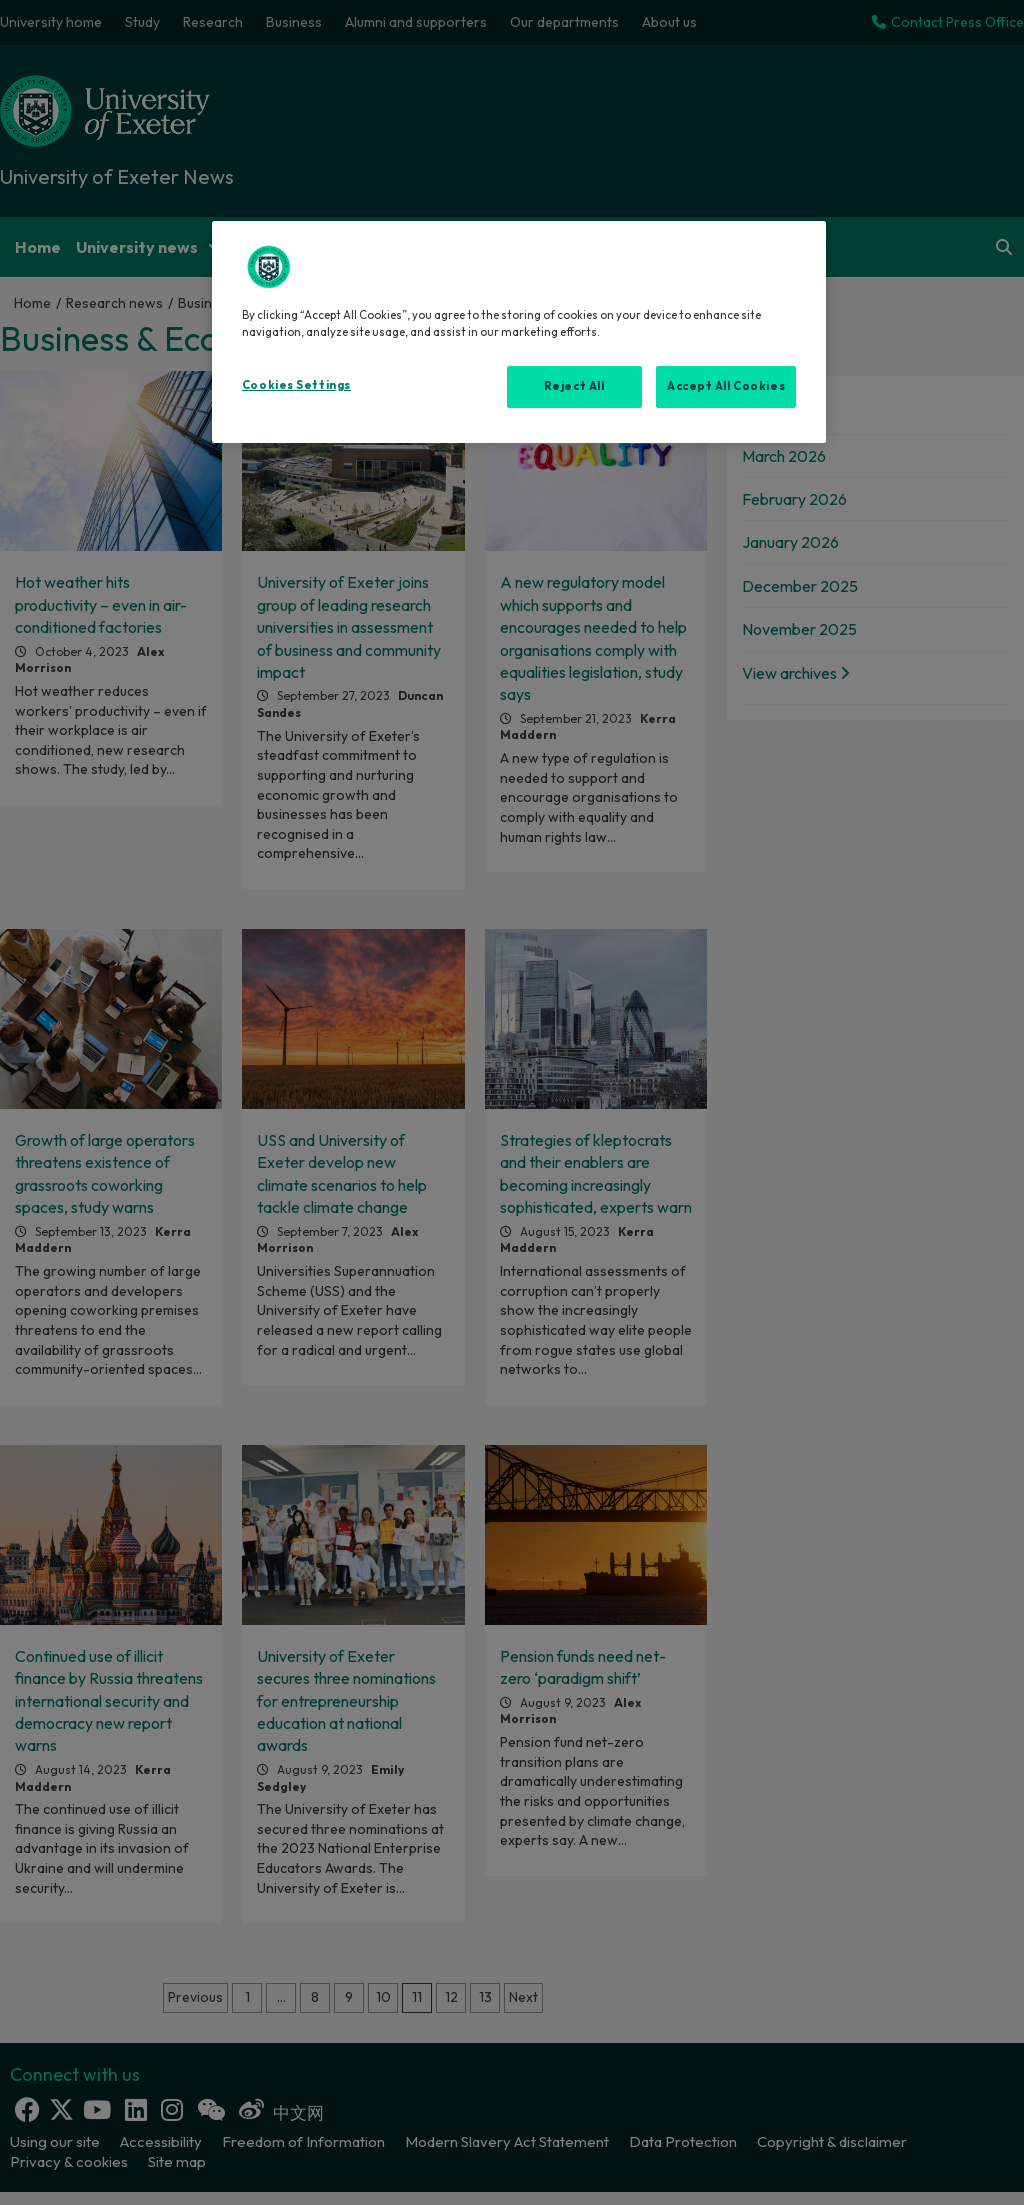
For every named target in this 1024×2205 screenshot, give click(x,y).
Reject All (574, 386)
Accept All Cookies (726, 386)
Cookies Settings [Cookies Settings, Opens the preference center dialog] (296, 385)
